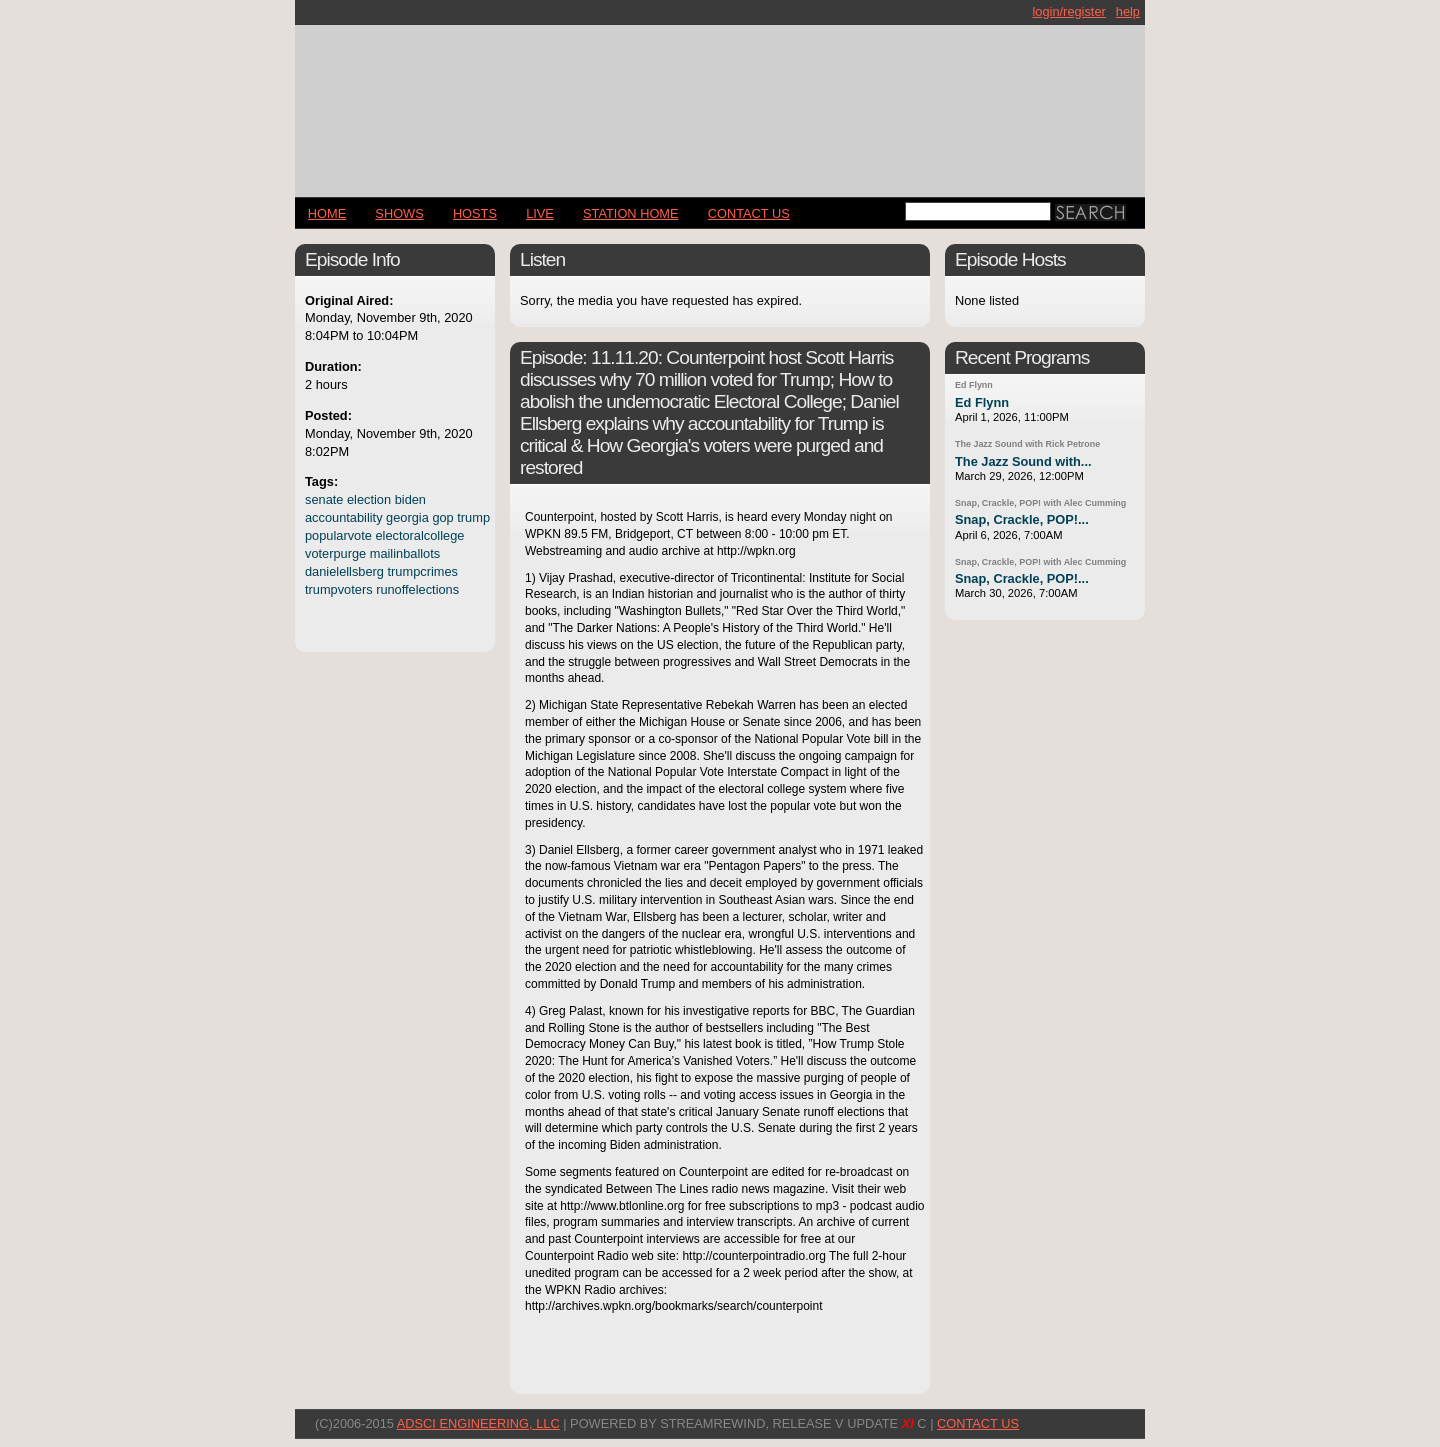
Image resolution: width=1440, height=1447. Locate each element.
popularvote (338, 535)
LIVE (540, 213)
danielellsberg (344, 571)
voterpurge (335, 553)
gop (442, 517)
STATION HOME (631, 213)
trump (473, 517)
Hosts (475, 213)
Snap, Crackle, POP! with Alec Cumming (1040, 503)
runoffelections (417, 589)
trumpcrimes (423, 571)
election (369, 499)
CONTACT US (749, 213)
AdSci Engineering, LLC (478, 1423)
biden (410, 499)
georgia (407, 517)
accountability (344, 517)
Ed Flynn (974, 385)
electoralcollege (419, 535)
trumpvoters (339, 589)
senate (324, 499)
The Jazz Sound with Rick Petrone (1027, 444)
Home (327, 213)
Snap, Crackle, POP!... (1022, 519)
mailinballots (405, 553)
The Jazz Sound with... (1023, 461)
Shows (399, 213)
